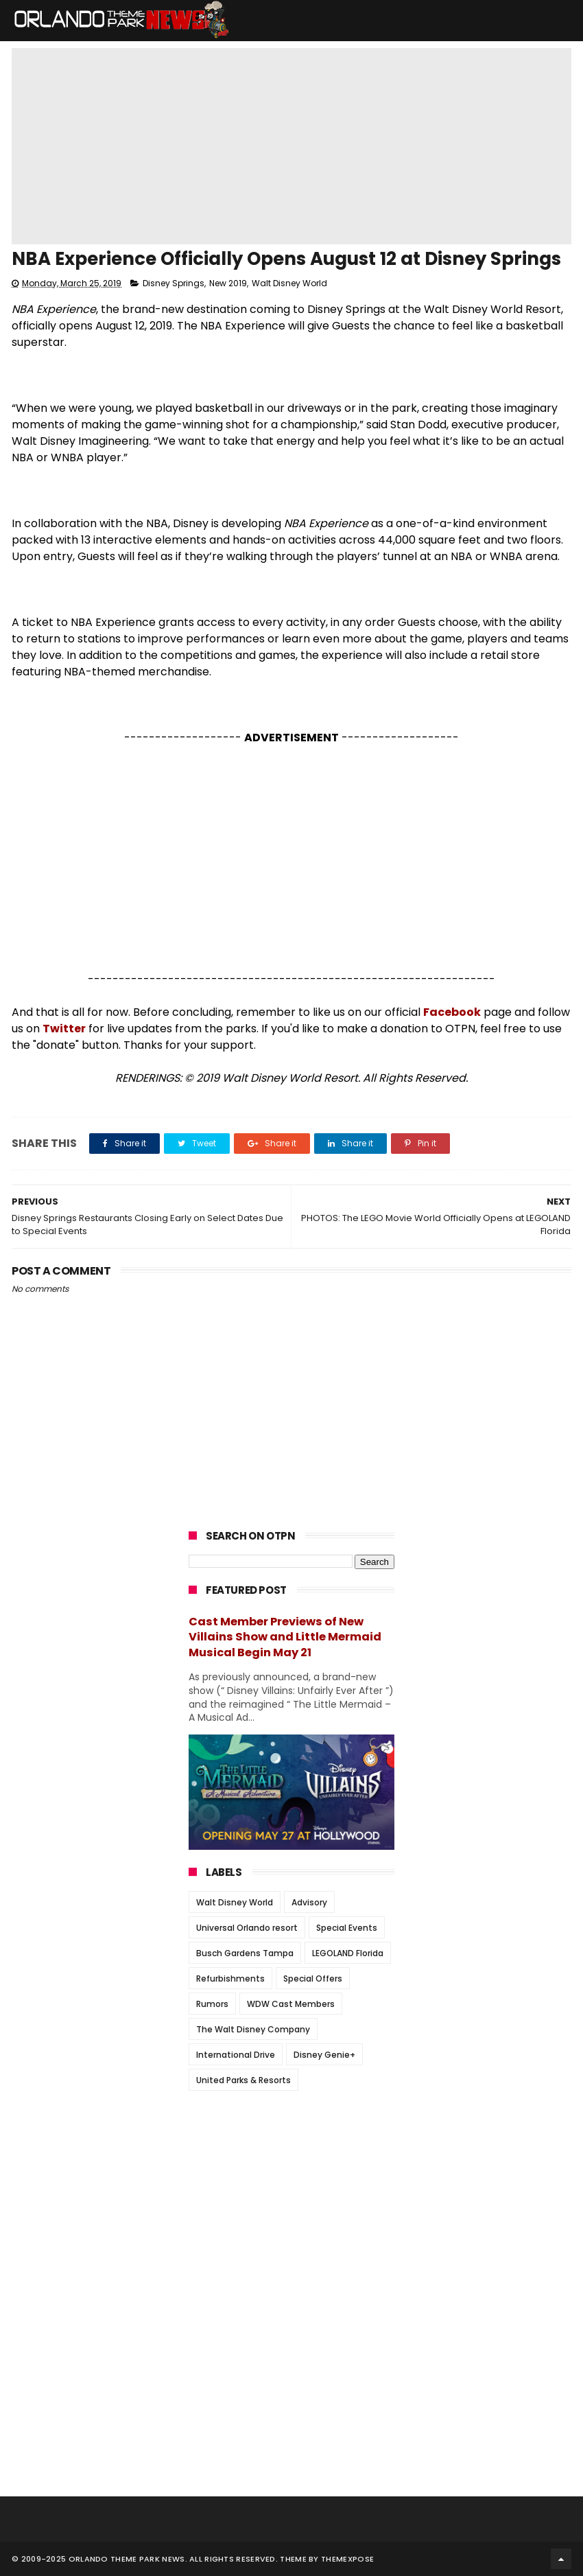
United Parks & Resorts (243, 2080)
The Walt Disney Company (253, 2029)
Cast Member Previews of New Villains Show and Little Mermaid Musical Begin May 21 (285, 1637)
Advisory (309, 1902)
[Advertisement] (291, 859)
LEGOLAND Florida (347, 1953)
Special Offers (312, 1978)
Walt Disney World (289, 283)
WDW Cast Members (291, 2004)
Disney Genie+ (324, 2055)
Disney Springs (173, 283)
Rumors (212, 2004)
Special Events (346, 1928)
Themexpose (347, 2558)
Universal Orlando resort (247, 1928)
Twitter (64, 1028)
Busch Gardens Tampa (245, 1953)
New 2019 (228, 283)
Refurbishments (230, 1978)
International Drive (235, 2055)
